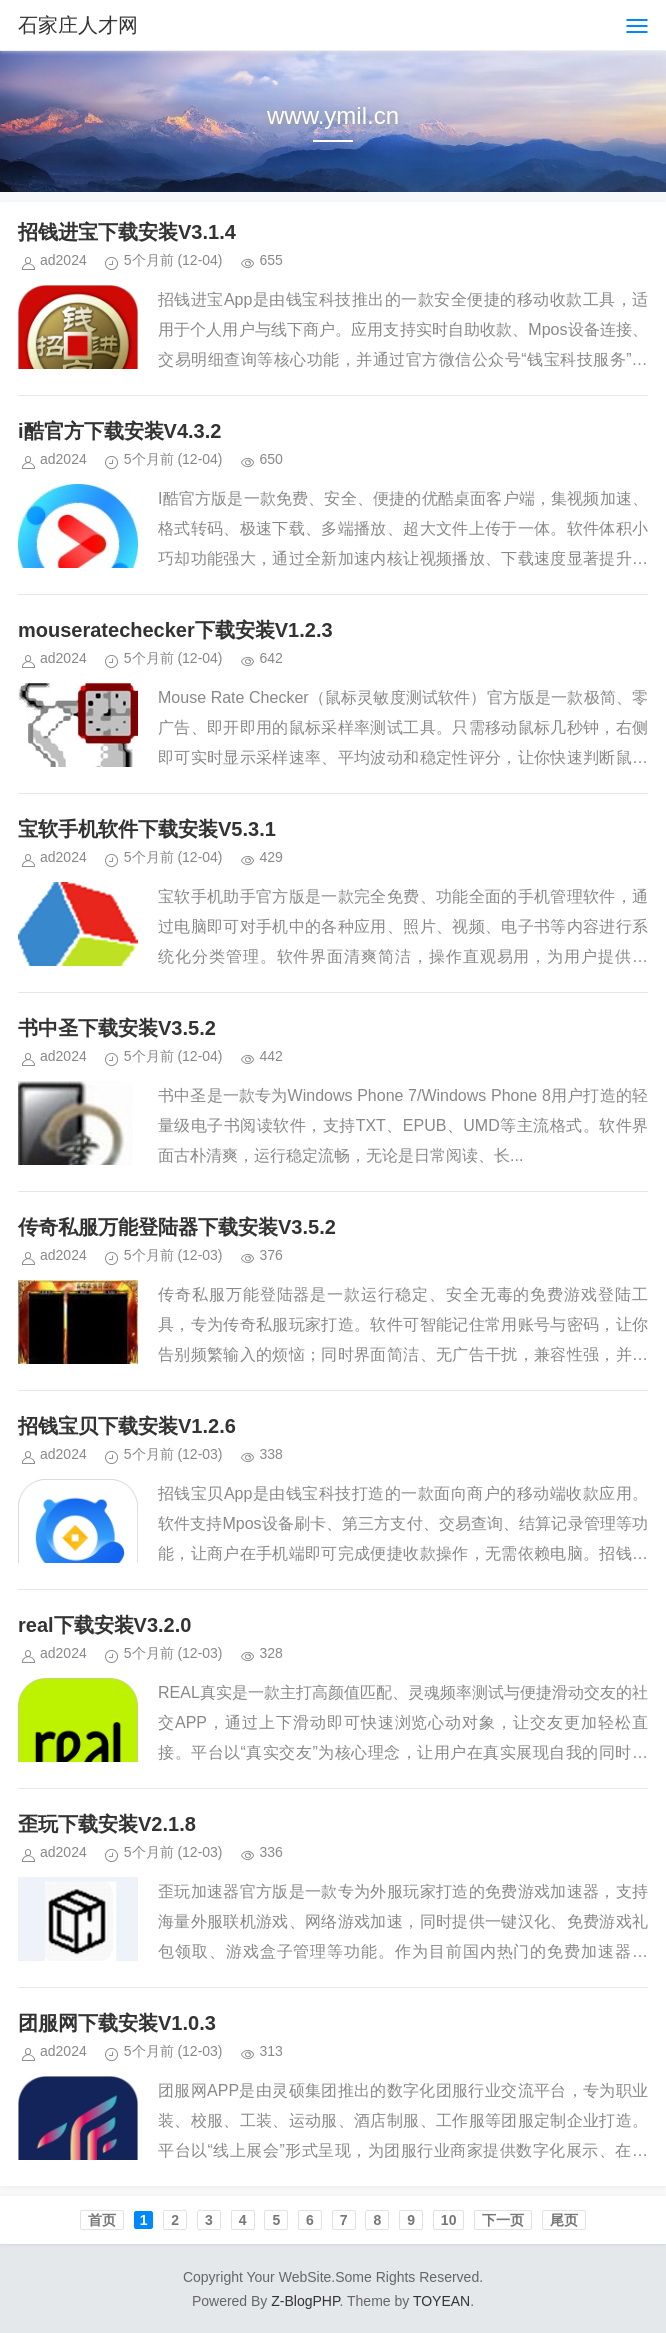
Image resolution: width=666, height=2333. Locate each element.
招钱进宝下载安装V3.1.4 (127, 232)
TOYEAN (441, 2301)
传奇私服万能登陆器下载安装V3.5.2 (177, 1227)
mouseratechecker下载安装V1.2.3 (175, 630)
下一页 (503, 2220)
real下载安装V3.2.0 (104, 1625)
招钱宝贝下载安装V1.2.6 (127, 1426)
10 (449, 2220)
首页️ (102, 2220)
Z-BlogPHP (305, 2301)
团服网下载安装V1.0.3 (117, 2023)
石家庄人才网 (78, 25)
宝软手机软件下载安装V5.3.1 (147, 829)
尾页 (564, 2220)
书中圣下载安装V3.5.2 (117, 1028)
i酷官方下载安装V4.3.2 (119, 431)
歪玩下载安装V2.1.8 (107, 1824)
